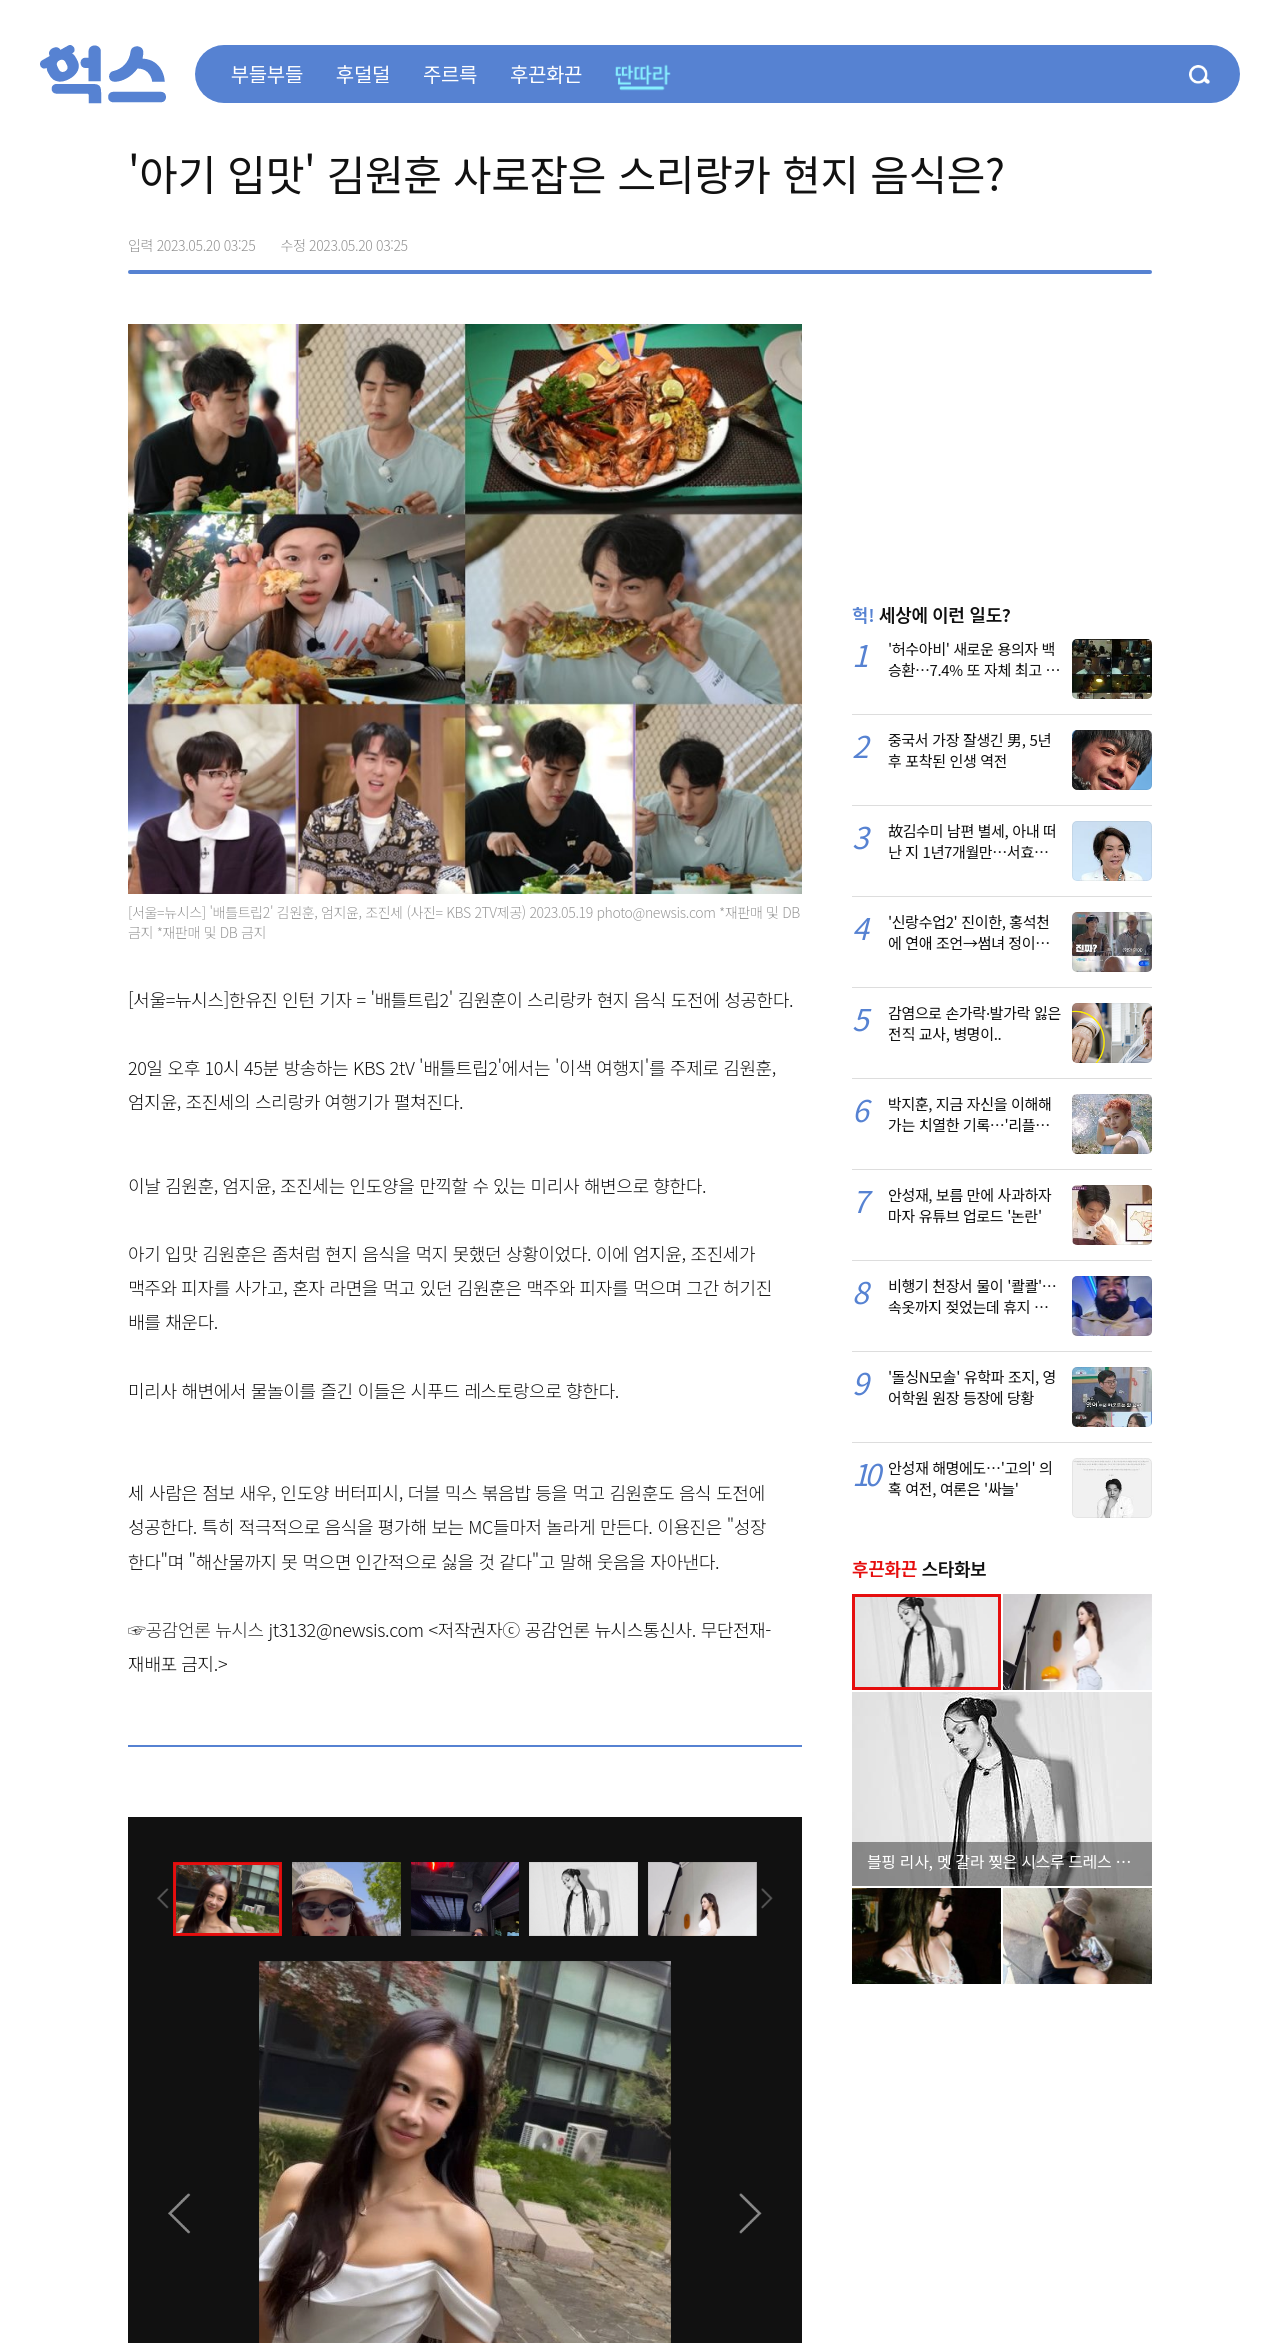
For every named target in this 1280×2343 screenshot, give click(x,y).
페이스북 (1010, 238)
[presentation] (155, 1897)
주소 (1136, 238)
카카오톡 (1094, 238)
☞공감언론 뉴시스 (196, 1629)
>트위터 (1052, 238)
